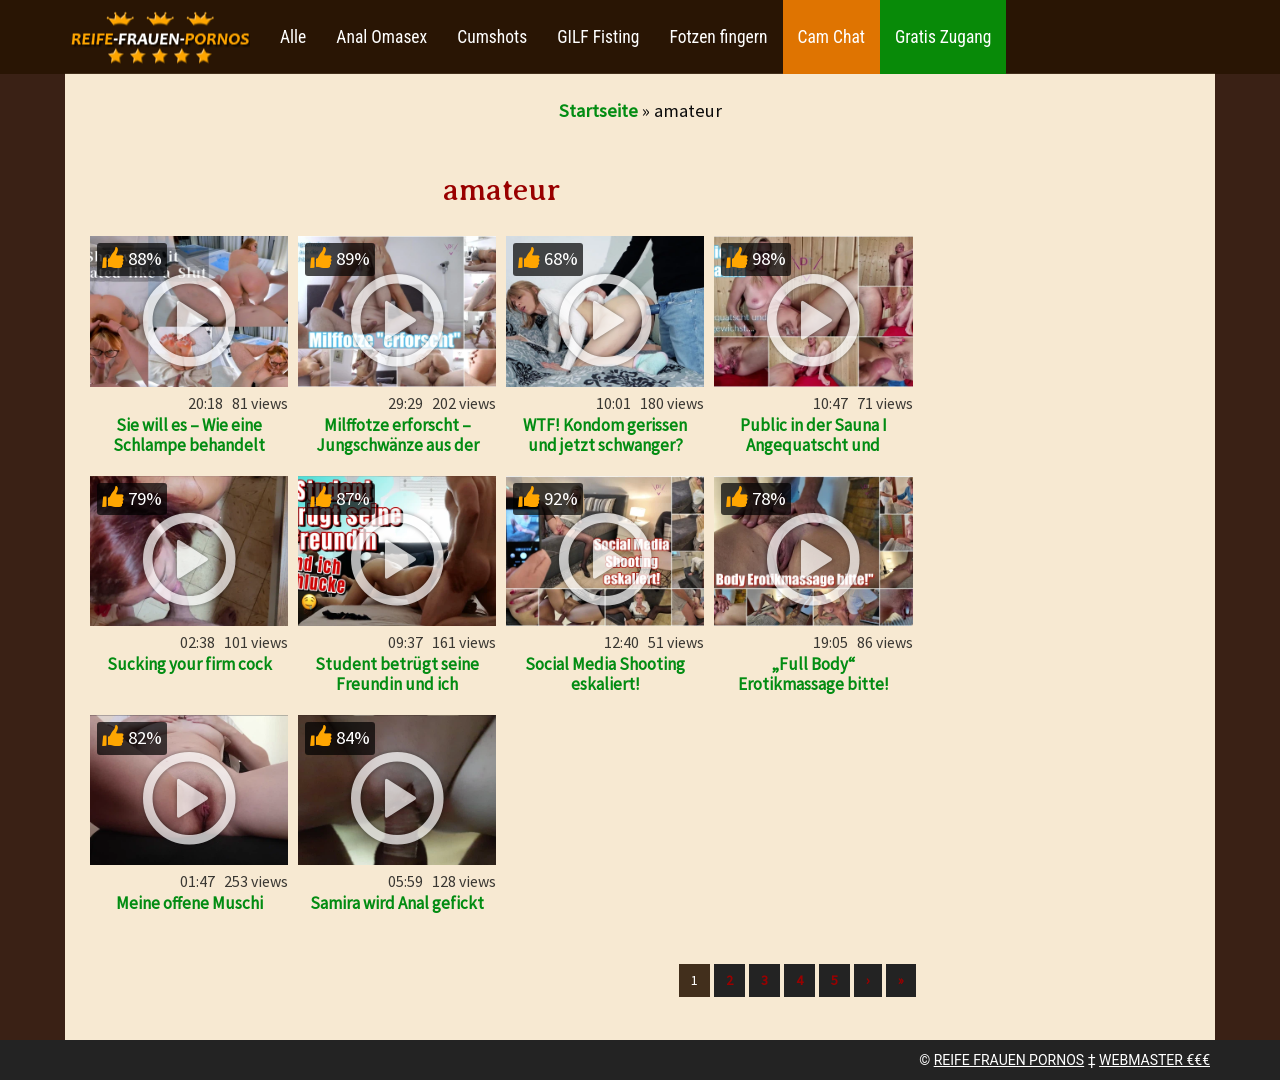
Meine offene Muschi (189, 903)
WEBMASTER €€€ (1154, 1060)
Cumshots (492, 37)
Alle (293, 37)
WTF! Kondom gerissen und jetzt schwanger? (605, 435)
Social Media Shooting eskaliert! (605, 674)
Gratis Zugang (943, 37)
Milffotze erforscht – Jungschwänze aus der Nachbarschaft (397, 445)
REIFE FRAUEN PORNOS (1009, 1060)
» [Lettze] (901, 980)
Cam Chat (831, 37)
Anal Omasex (381, 37)
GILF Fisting (598, 37)
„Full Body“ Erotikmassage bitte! (813, 674)
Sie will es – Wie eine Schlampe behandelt (189, 435)
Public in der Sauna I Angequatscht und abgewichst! (813, 445)
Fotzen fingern (718, 37)
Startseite (598, 110)
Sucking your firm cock (189, 664)
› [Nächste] (868, 980)
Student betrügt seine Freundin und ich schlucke (397, 684)
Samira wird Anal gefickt (397, 903)
